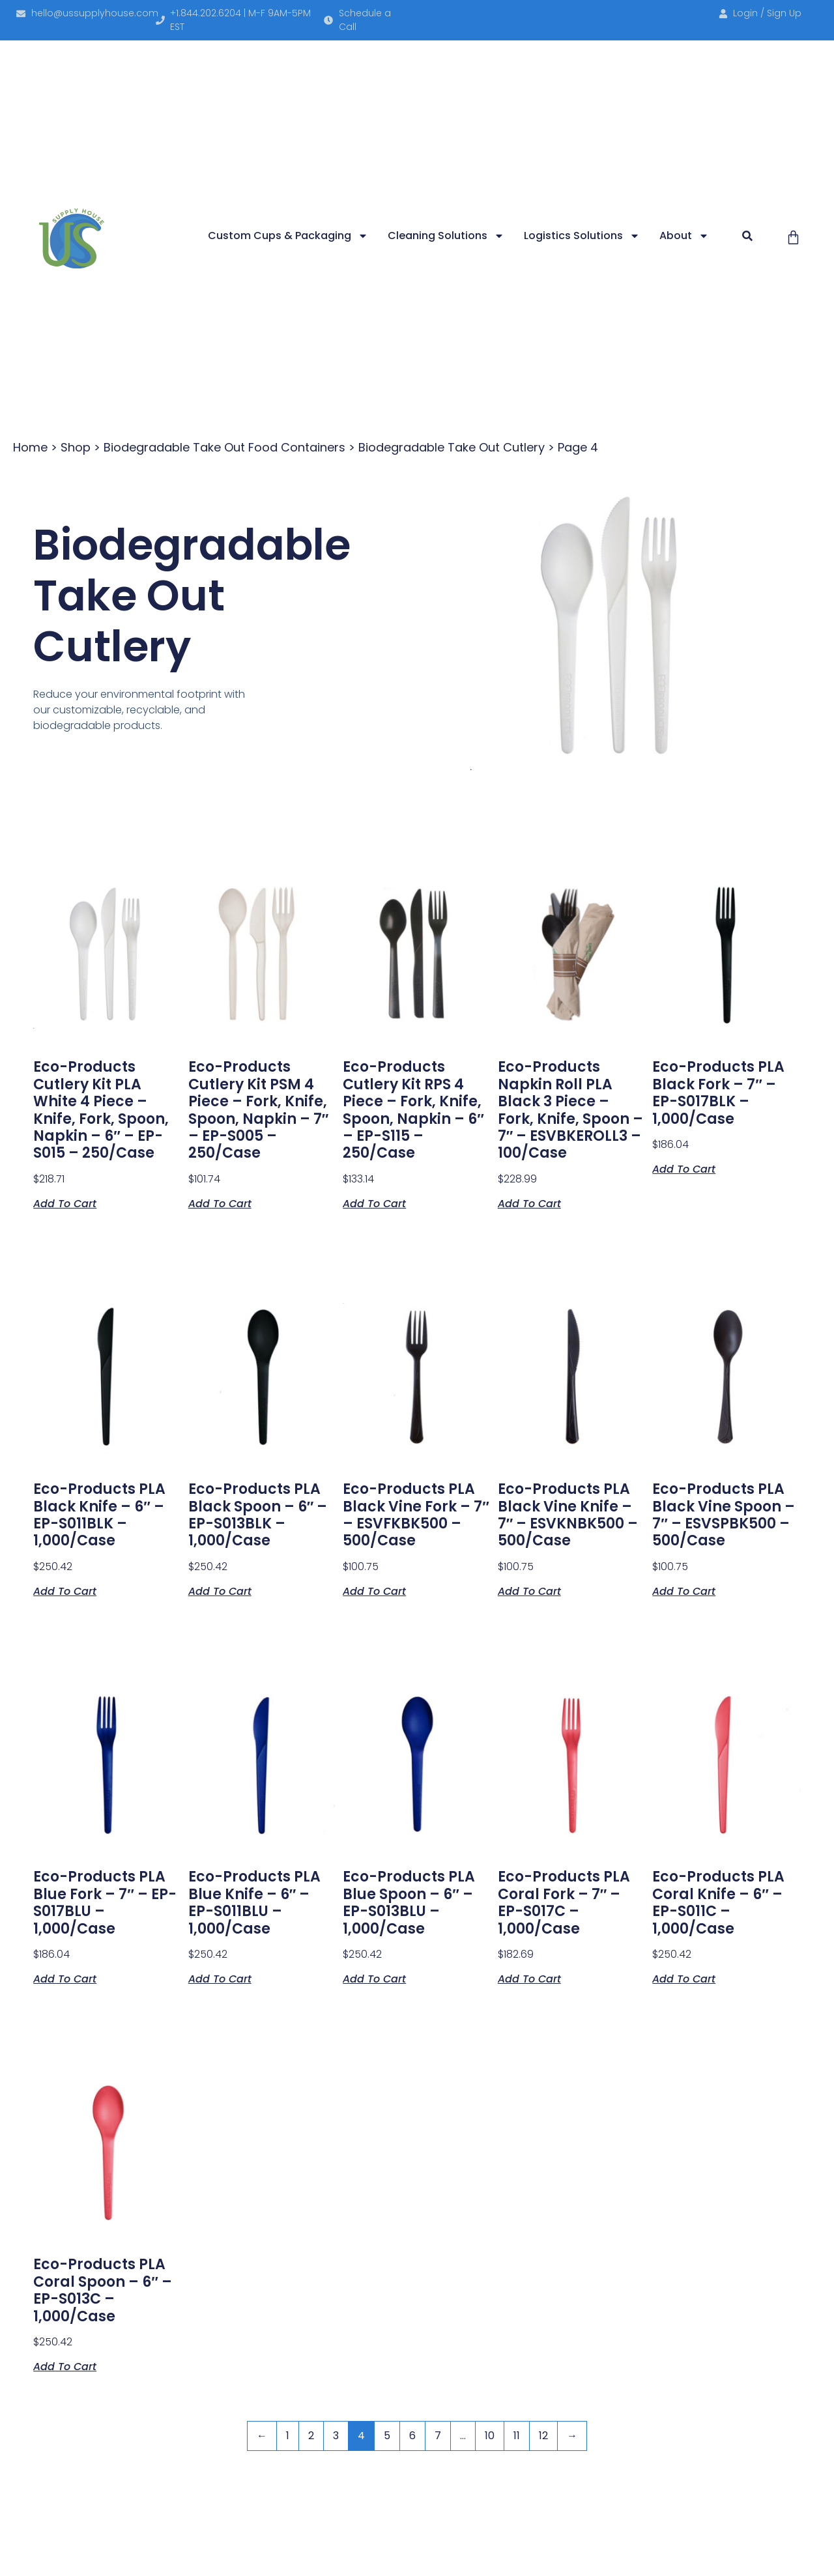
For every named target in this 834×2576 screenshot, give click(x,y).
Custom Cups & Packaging (288, 235)
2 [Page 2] (311, 2435)
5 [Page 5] (387, 2435)
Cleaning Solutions (446, 235)
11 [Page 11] (516, 2435)
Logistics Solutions (582, 235)
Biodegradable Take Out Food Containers (224, 447)
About (684, 235)
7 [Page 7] (438, 2435)
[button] (747, 236)
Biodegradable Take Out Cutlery (451, 447)
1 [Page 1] (287, 2435)
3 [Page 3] (336, 2435)
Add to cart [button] (64, 1202)
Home (30, 447)
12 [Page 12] (543, 2435)
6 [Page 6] (412, 2435)
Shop (76, 447)
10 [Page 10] (490, 2435)
